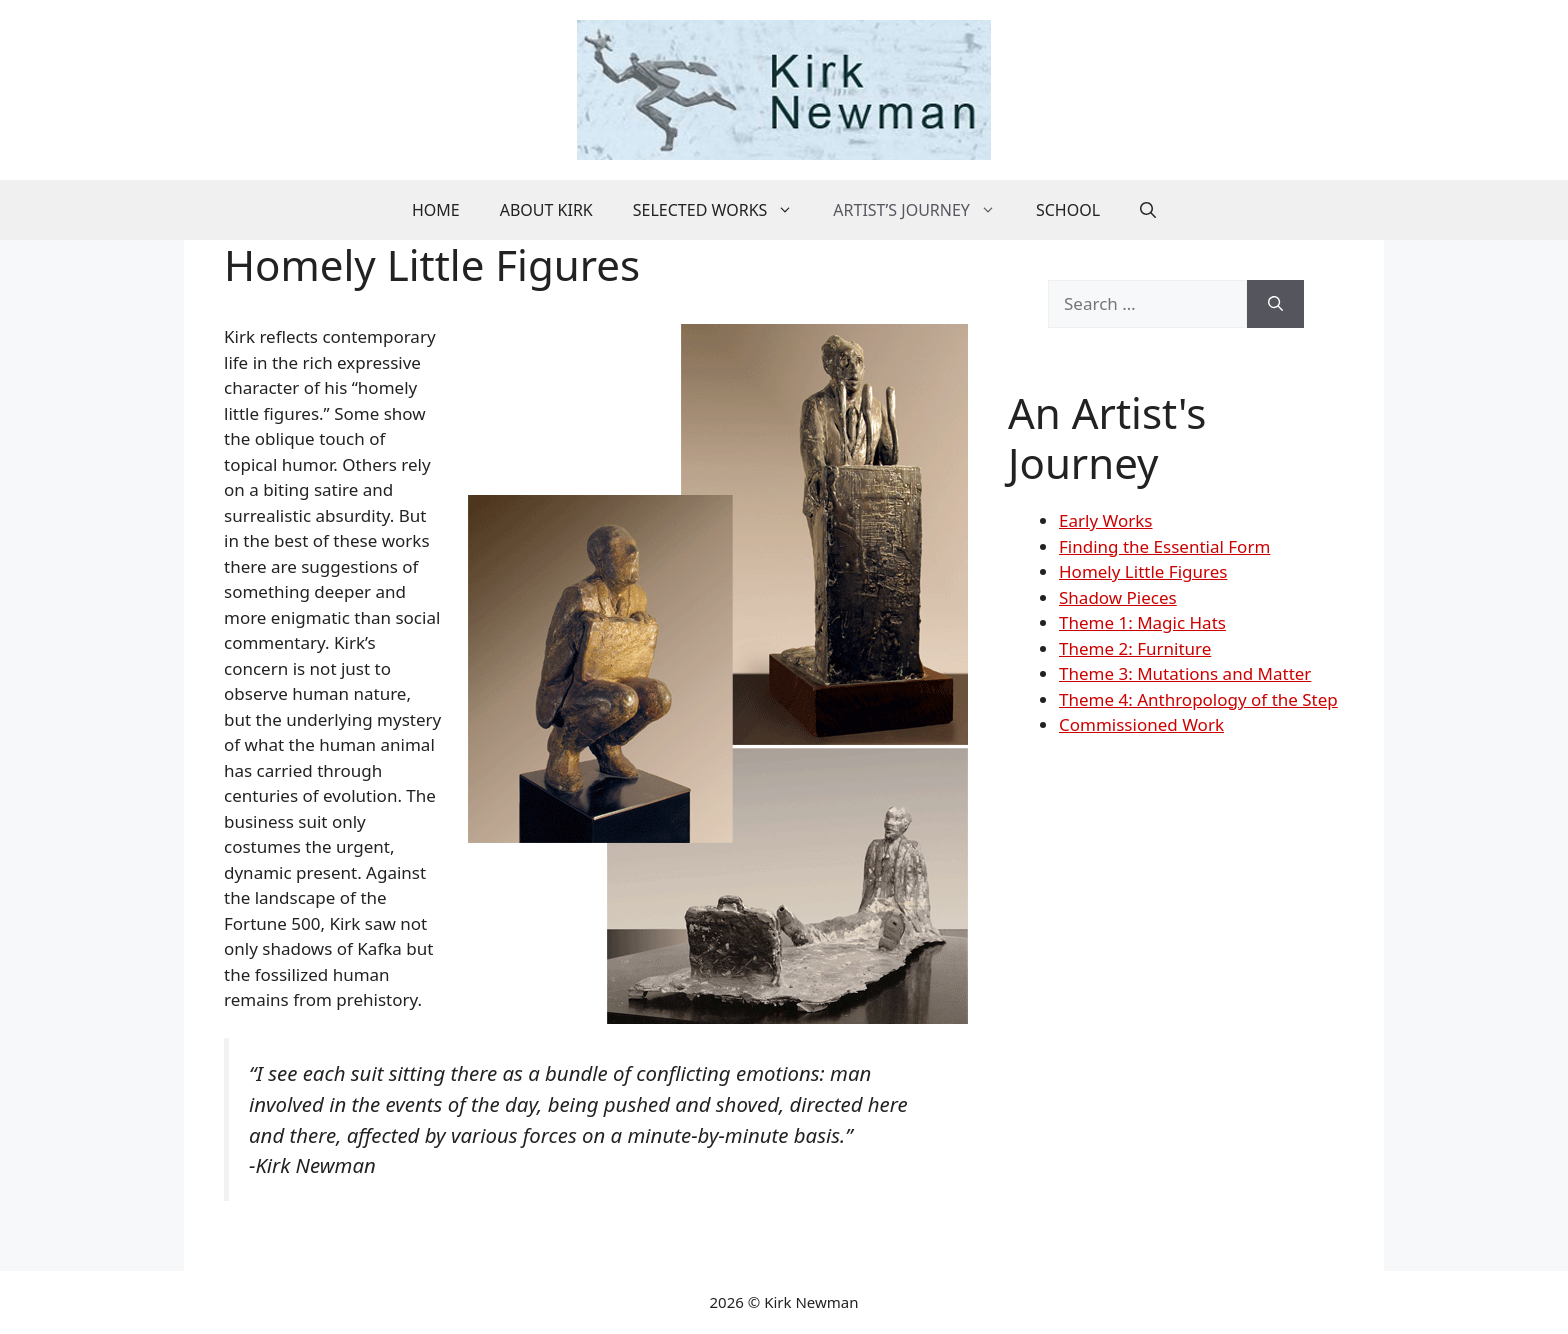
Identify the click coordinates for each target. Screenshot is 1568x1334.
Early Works (1105, 520)
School (1068, 210)
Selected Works (723, 210)
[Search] (1275, 304)
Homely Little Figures (1143, 571)
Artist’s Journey (924, 210)
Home (436, 210)
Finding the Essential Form (1164, 546)
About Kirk (546, 210)
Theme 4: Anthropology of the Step (1198, 699)
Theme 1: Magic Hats (1142, 622)
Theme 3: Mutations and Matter (1185, 673)
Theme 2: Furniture (1135, 648)
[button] (1148, 210)
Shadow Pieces (1118, 597)
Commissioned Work (1141, 724)
